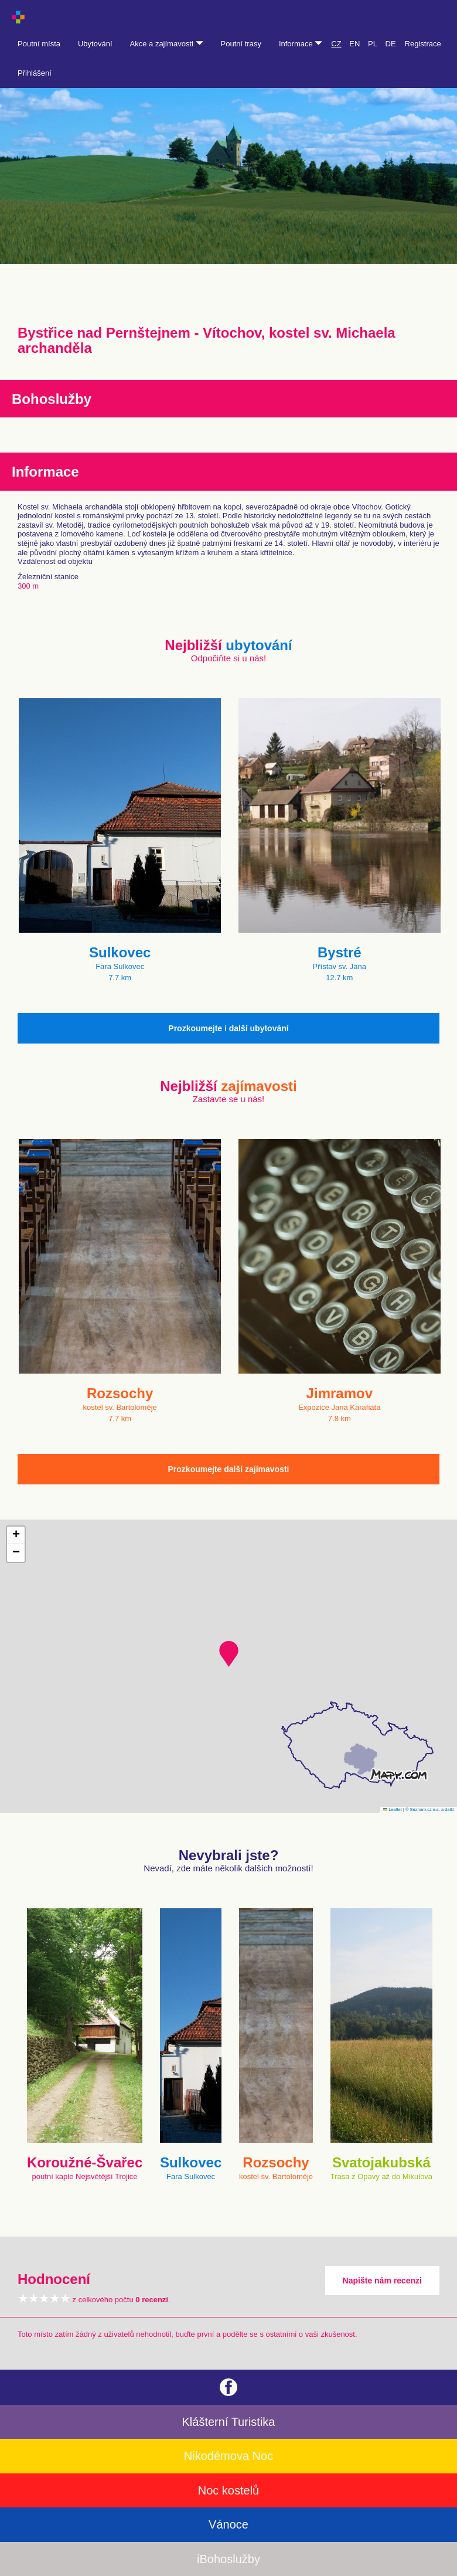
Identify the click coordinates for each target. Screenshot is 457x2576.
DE (391, 43)
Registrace (423, 43)
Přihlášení (35, 73)
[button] (228, 1654)
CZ (336, 43)
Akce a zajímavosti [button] (166, 43)
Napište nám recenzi (382, 2280)
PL (372, 43)
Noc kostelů (229, 2490)
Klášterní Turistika (228, 2421)
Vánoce (228, 2524)
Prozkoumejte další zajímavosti (228, 1469)
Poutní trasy (241, 43)
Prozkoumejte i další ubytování (228, 1028)
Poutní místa (39, 43)
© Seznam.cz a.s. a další (429, 1809)
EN (354, 43)
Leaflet (392, 1809)
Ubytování (95, 43)
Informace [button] (300, 43)
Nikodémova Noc (228, 2455)
